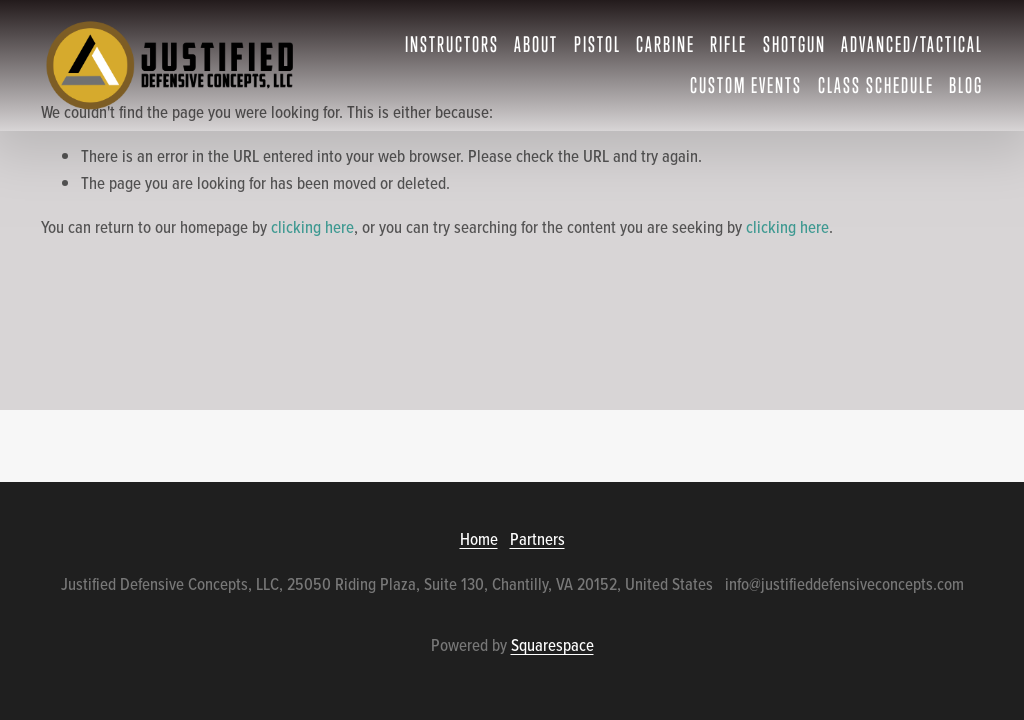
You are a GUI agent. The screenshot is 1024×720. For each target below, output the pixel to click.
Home (479, 539)
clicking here (312, 227)
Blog (966, 85)
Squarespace (552, 645)
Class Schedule (876, 85)
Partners (537, 539)
